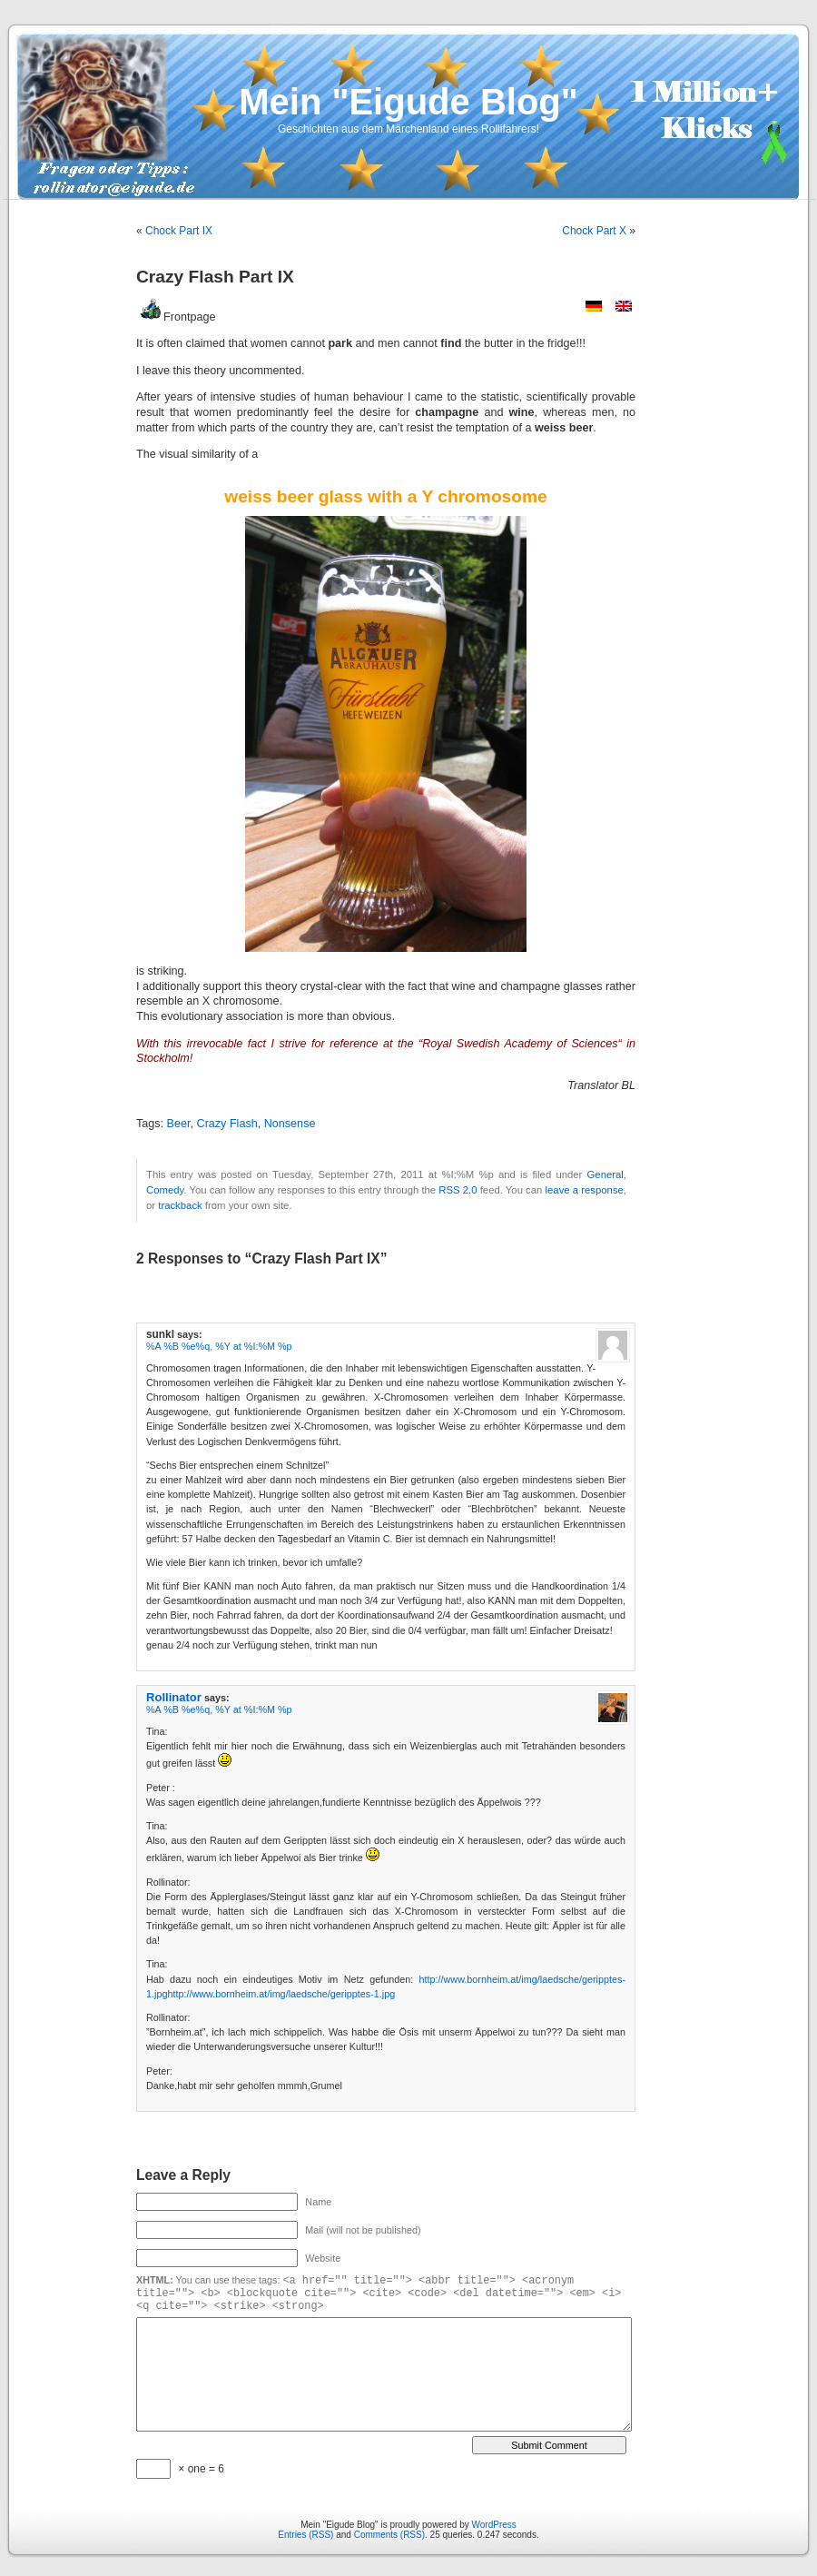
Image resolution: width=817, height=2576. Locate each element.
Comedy (164, 1189)
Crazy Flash (227, 1123)
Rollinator (174, 1697)
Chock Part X (594, 230)
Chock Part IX (178, 230)
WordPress (494, 2525)
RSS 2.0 (457, 1189)
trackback (180, 1205)
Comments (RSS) (389, 2535)
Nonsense (290, 1123)
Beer (179, 1123)
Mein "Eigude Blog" (408, 102)
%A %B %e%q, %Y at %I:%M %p (219, 1346)
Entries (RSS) (305, 2535)
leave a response (585, 1189)
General (605, 1174)
